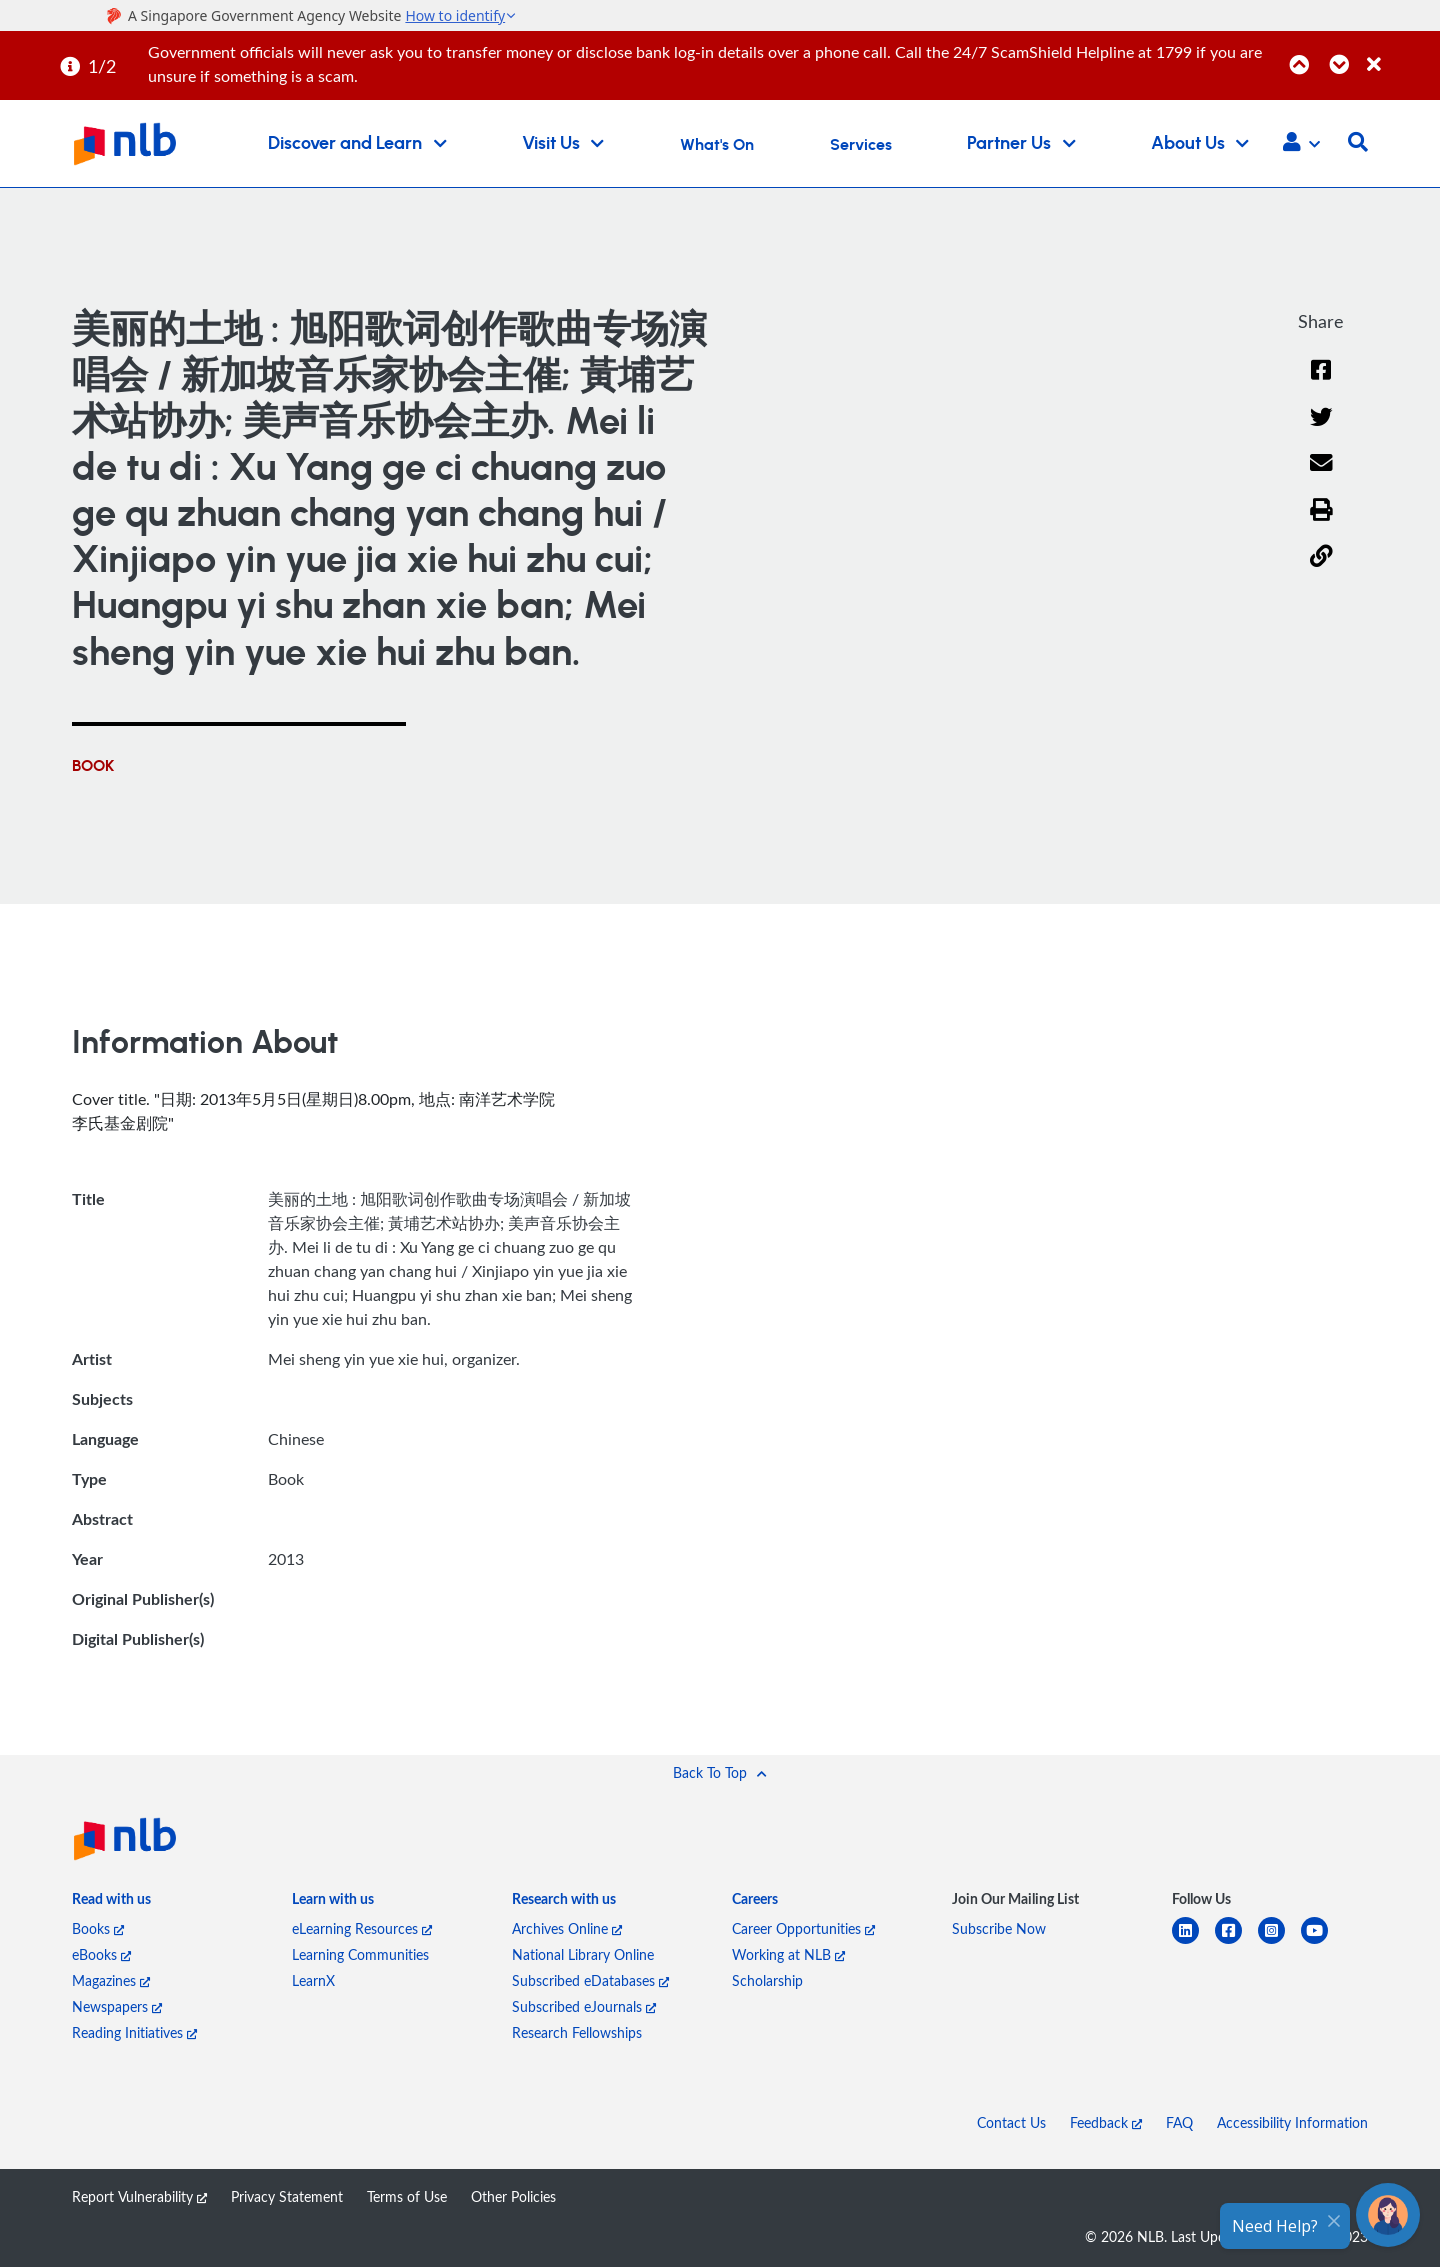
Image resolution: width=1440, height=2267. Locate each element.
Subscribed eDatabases (590, 1980)
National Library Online (583, 1954)
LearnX (313, 1980)
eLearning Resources (362, 1928)
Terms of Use (407, 2196)
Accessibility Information (1292, 2122)
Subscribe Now (999, 1928)
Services (861, 145)
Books (98, 1928)
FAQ (1179, 2122)
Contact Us (1011, 2122)
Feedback (1106, 2122)
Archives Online (567, 1928)
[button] (1301, 144)
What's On (717, 145)
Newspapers (117, 2006)
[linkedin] (1193, 1942)
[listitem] (111, 1903)
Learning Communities (360, 1954)
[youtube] (1322, 1942)
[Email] (1321, 475)
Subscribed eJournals (584, 2006)
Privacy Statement (287, 2196)
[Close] (1400, 53)
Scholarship (767, 1980)
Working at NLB (788, 1954)
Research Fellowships (577, 2032)
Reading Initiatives (134, 2032)
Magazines (111, 1980)
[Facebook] (1321, 382)
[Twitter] (1321, 429)
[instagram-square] (1279, 1942)
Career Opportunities (803, 1928)
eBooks (101, 1954)
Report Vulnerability (139, 2196)
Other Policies (513, 2196)
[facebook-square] (1236, 1942)
